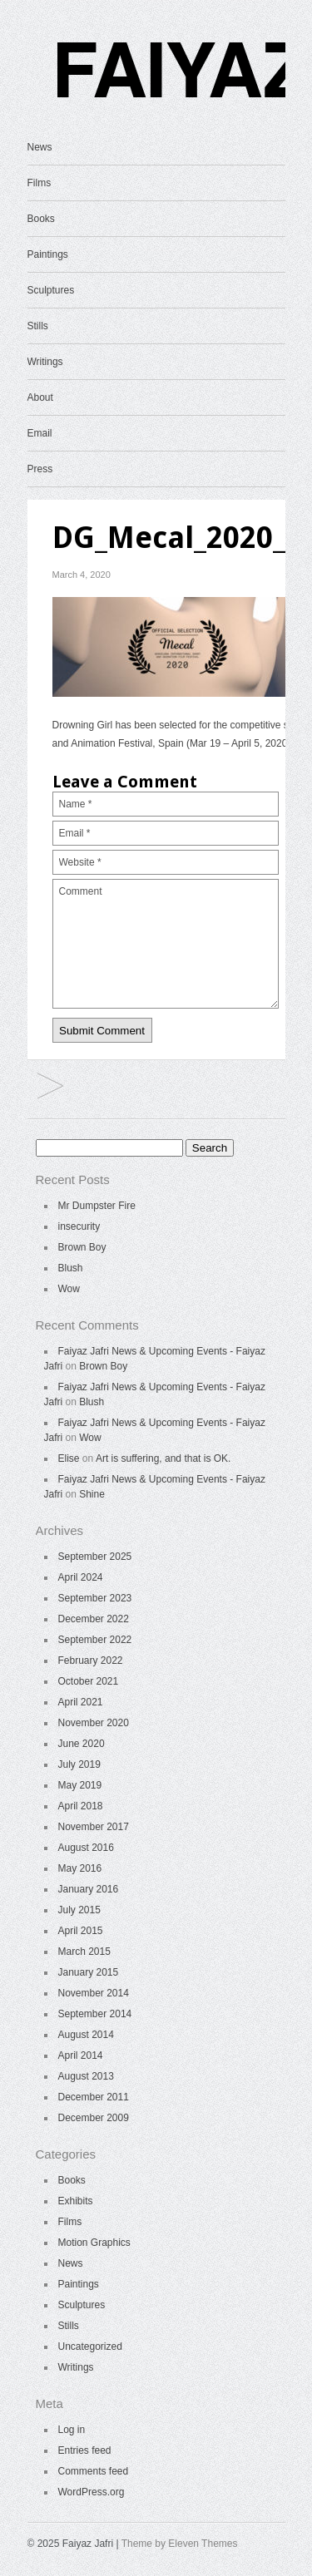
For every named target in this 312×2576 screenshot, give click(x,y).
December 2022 (93, 1619)
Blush (70, 1268)
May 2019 (80, 1785)
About (40, 397)
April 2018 (80, 1806)
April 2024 (80, 1577)
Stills (37, 326)
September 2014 (95, 2014)
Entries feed (84, 2450)
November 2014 (93, 1993)
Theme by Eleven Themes (179, 2543)
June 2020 (81, 1743)
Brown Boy (82, 1247)
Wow (69, 1289)
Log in (72, 2429)
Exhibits (75, 2201)
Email (39, 433)
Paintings (47, 254)
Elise (69, 1458)
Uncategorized (90, 2346)
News (39, 147)
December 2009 (93, 2118)
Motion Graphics (94, 2242)
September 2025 (95, 1556)
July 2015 (79, 1910)
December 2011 (93, 2097)
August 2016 (86, 1847)
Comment (166, 944)
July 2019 (79, 1764)
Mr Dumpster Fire (97, 1206)
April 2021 (80, 1702)
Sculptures (51, 290)
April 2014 (80, 2055)
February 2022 (90, 1660)
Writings (45, 362)
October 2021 (88, 1681)
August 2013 (86, 2076)
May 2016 (80, 1868)
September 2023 (95, 1598)
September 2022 (95, 1640)
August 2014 (86, 2035)
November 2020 (93, 1723)
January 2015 (88, 1972)
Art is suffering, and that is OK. (163, 1458)
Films (39, 183)
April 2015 (80, 1931)
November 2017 (93, 1827)
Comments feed (93, 2471)
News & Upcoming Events (50, 1087)
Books (41, 219)
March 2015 (84, 1951)
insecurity (79, 1226)
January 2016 (88, 1889)
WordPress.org (91, 2492)
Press (40, 469)
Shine (92, 1494)
